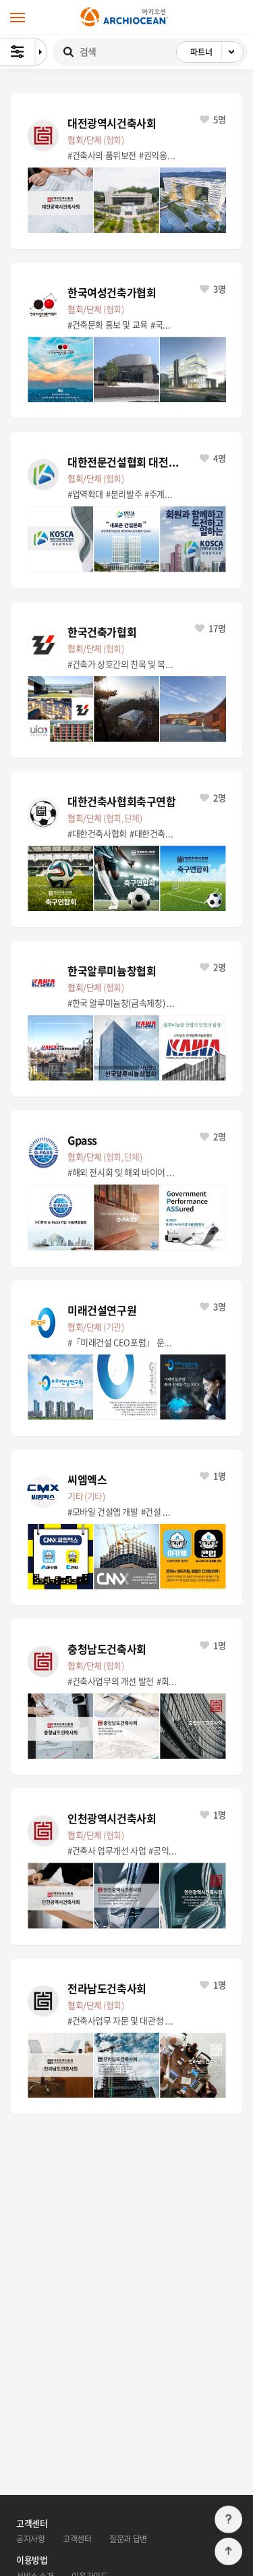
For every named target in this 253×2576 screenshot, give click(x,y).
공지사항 (30, 2539)
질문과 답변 (128, 2539)
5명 (213, 119)
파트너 (217, 52)
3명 (213, 288)
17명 (210, 628)
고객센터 (77, 2539)
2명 (213, 797)
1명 (213, 1475)
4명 (213, 457)
